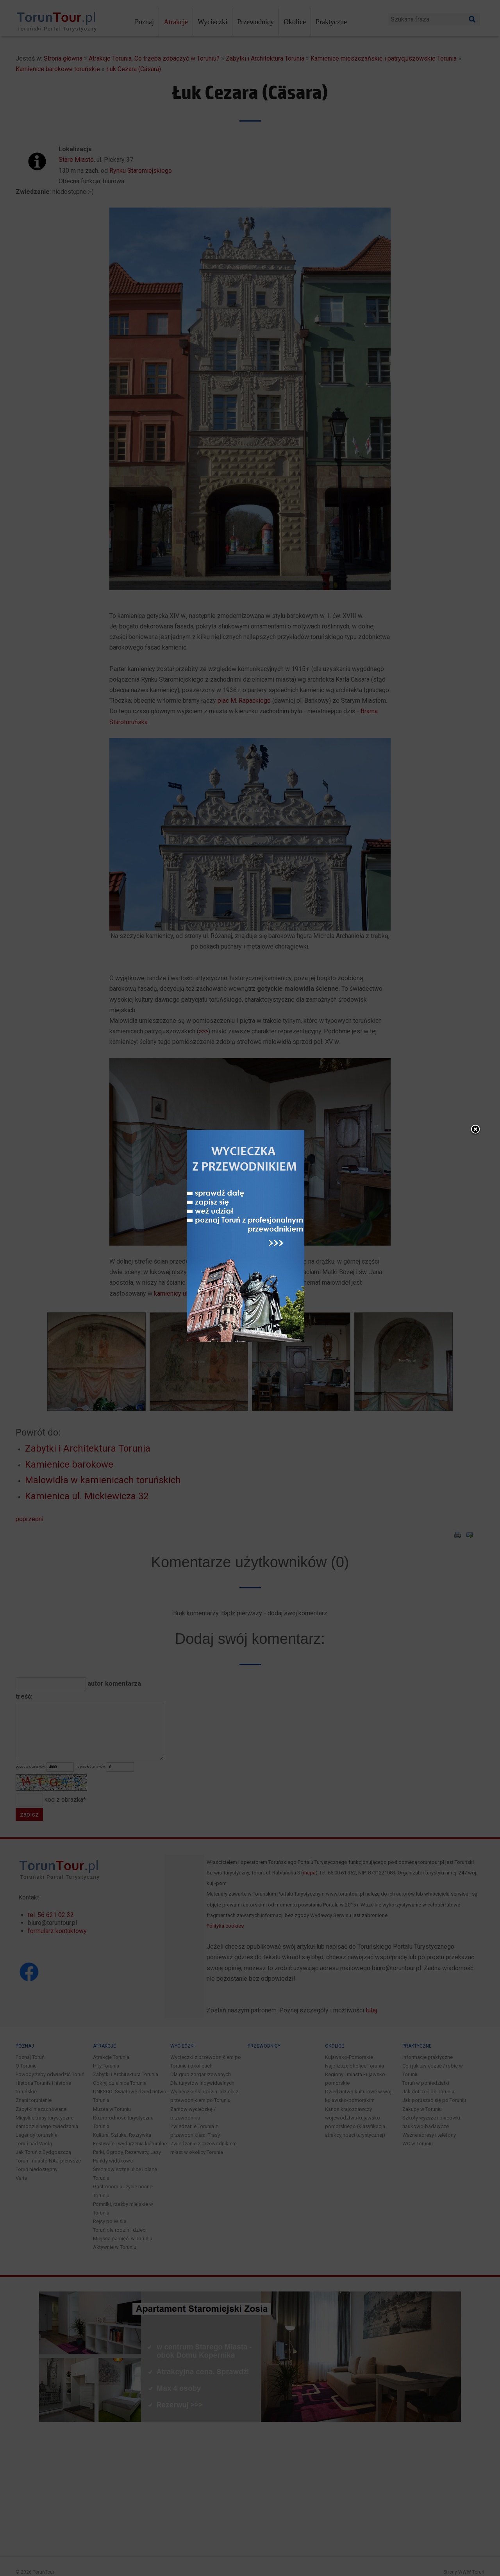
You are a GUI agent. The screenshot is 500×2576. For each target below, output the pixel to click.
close (460, 1161)
